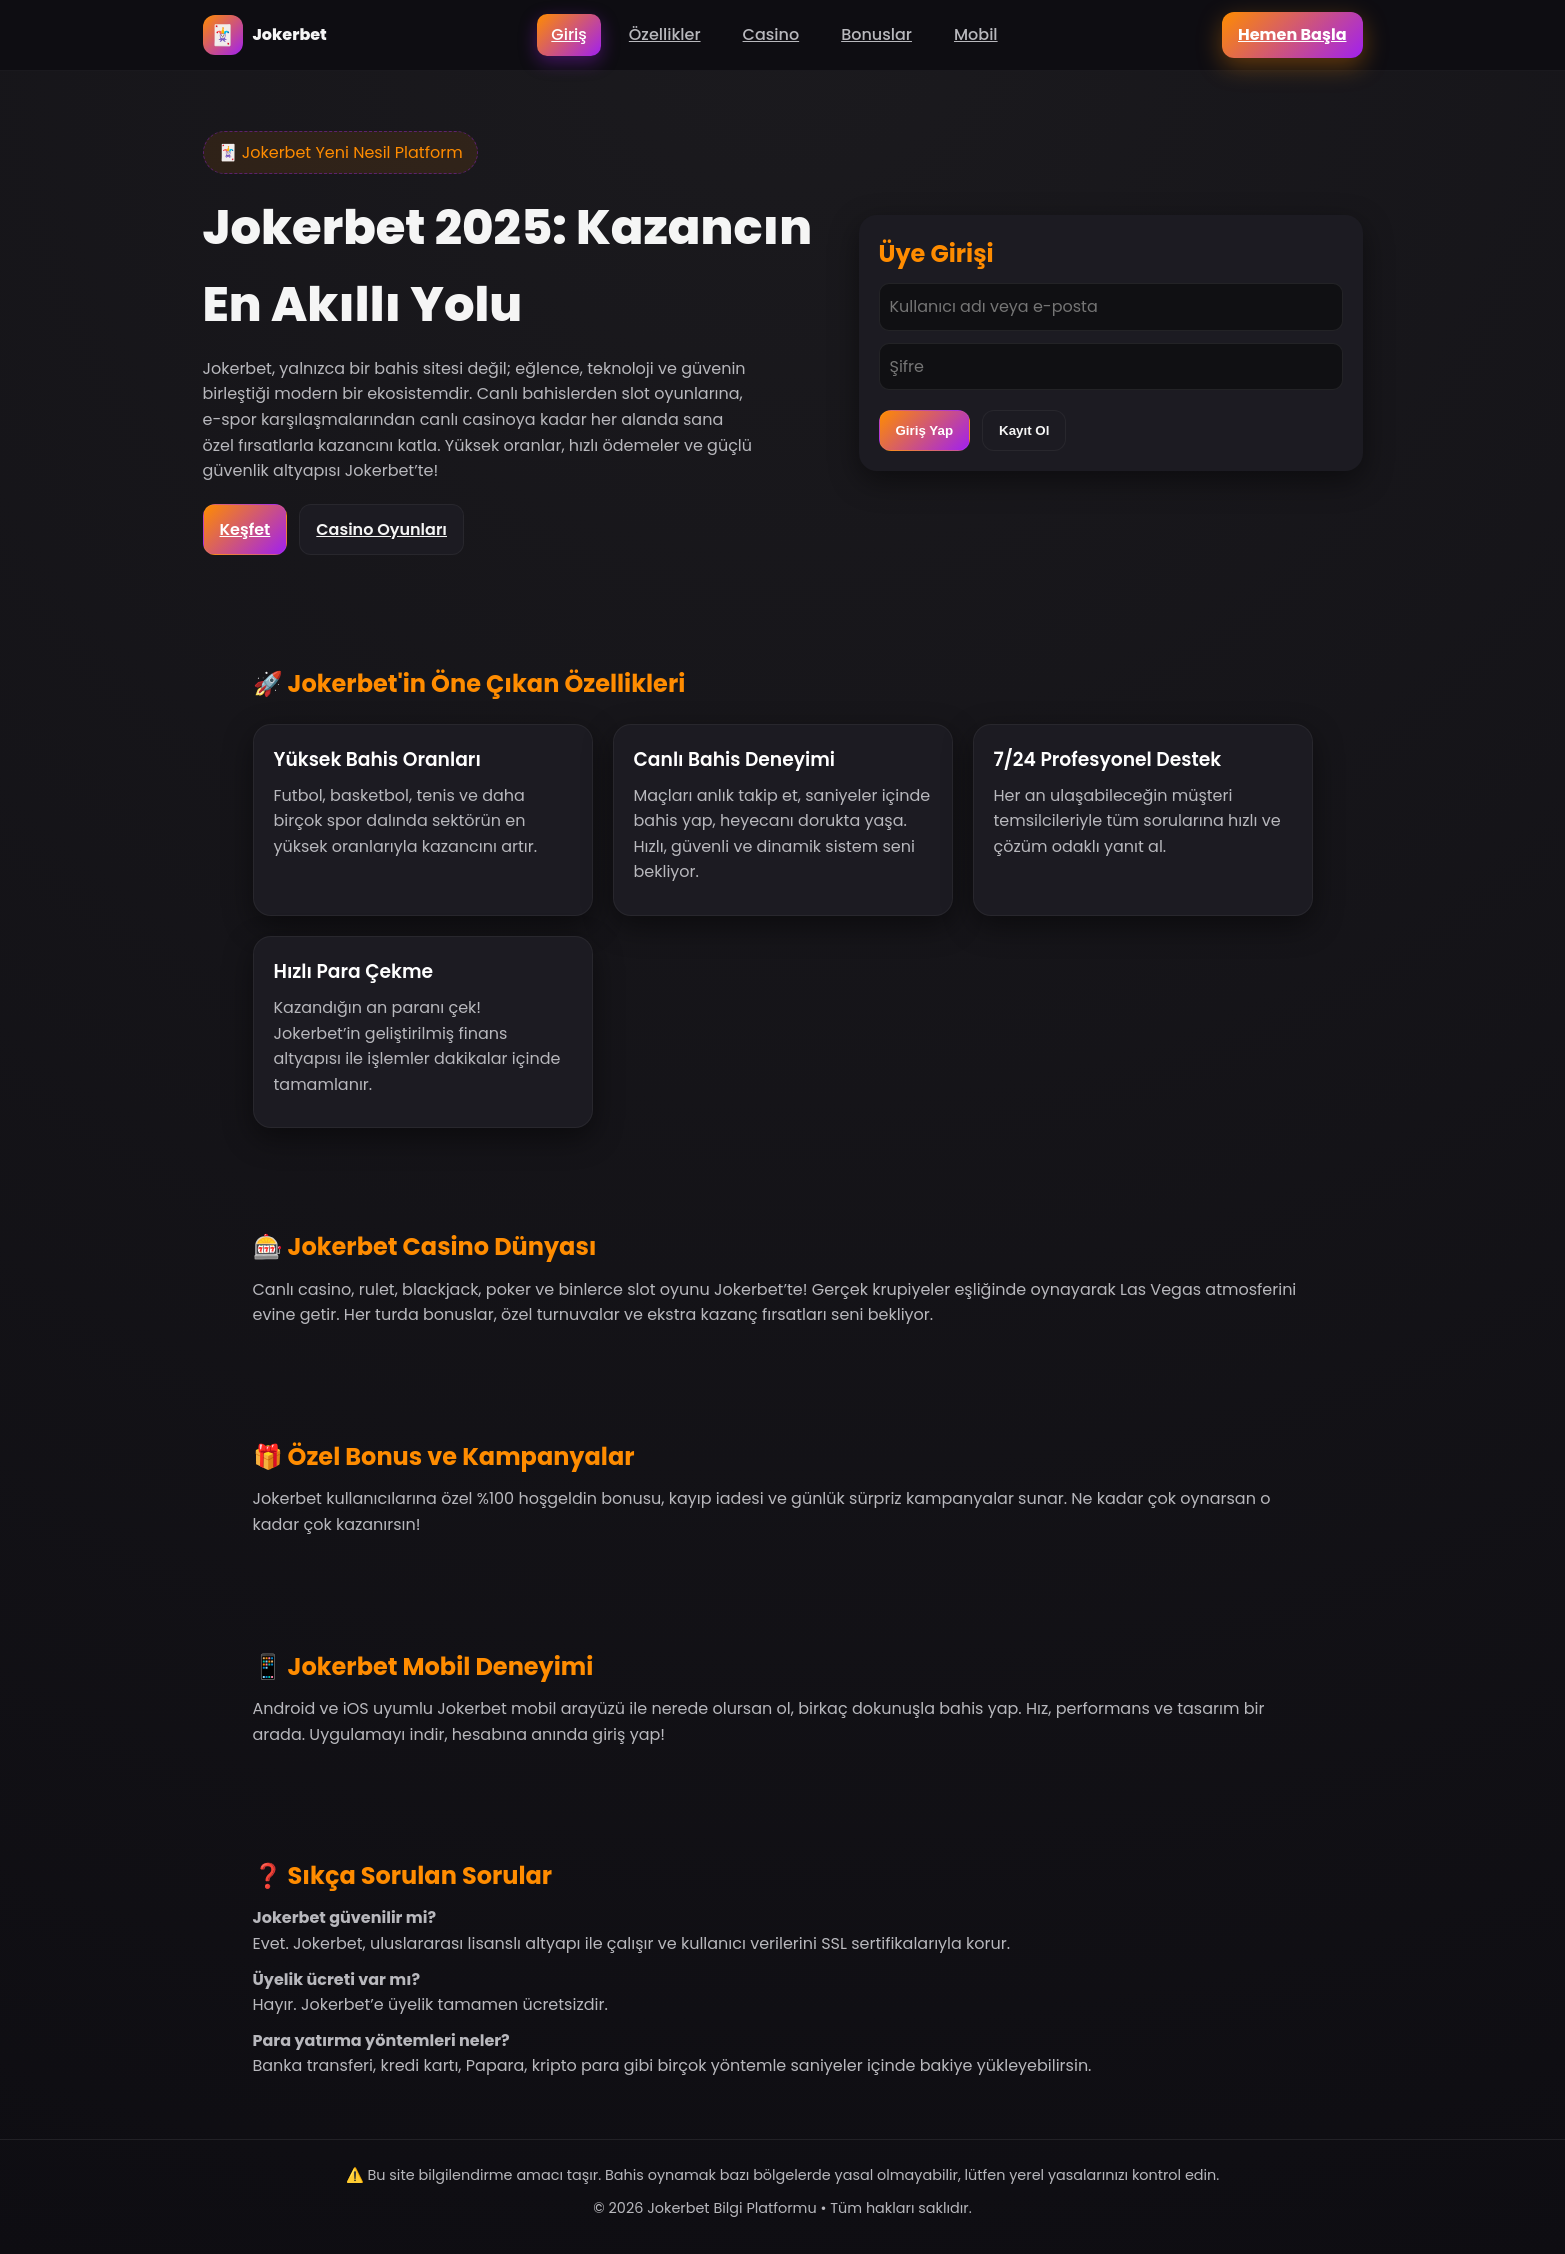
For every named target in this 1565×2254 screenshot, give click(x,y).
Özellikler (665, 34)
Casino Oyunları (381, 529)
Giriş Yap (925, 430)
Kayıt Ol (1024, 430)
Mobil (976, 34)
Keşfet (245, 529)
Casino (771, 34)
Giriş (569, 34)
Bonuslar (876, 34)
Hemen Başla (1292, 34)
